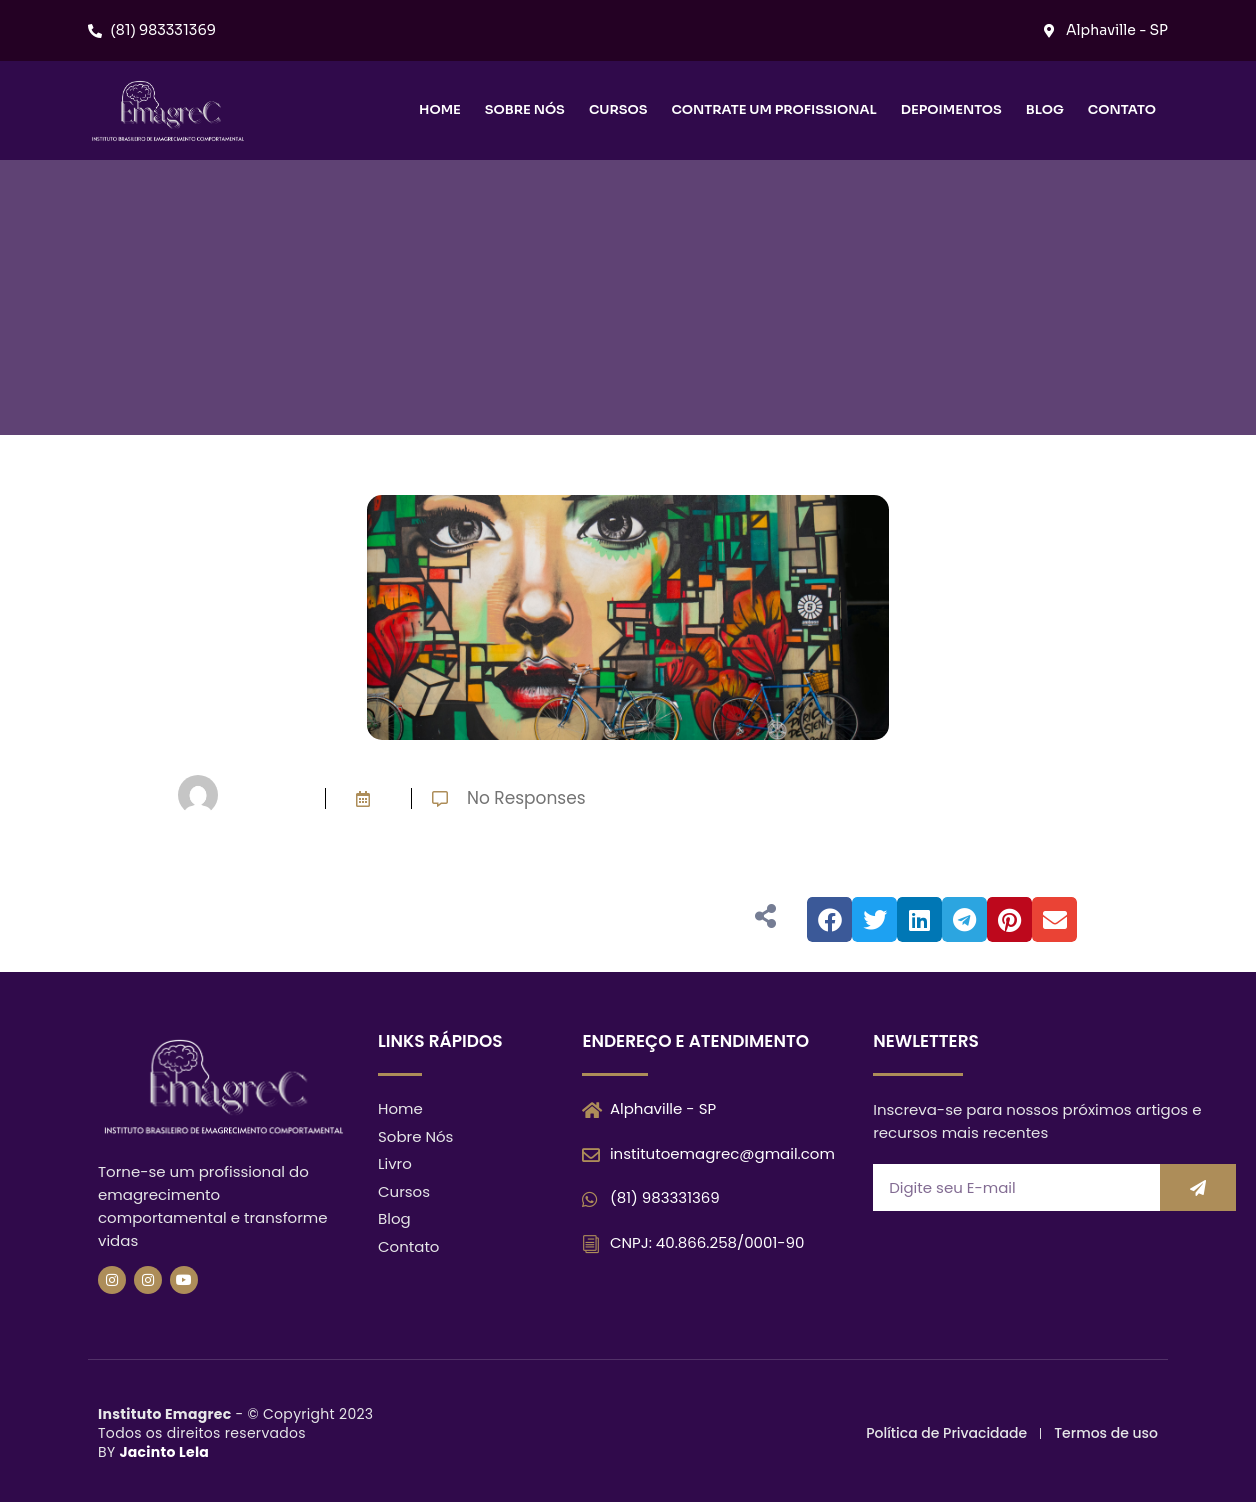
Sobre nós (525, 109)
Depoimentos (951, 109)
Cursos (618, 109)
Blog (1045, 109)
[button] (829, 919)
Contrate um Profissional (773, 109)
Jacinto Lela (164, 1452)
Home (440, 109)
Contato (1122, 109)
